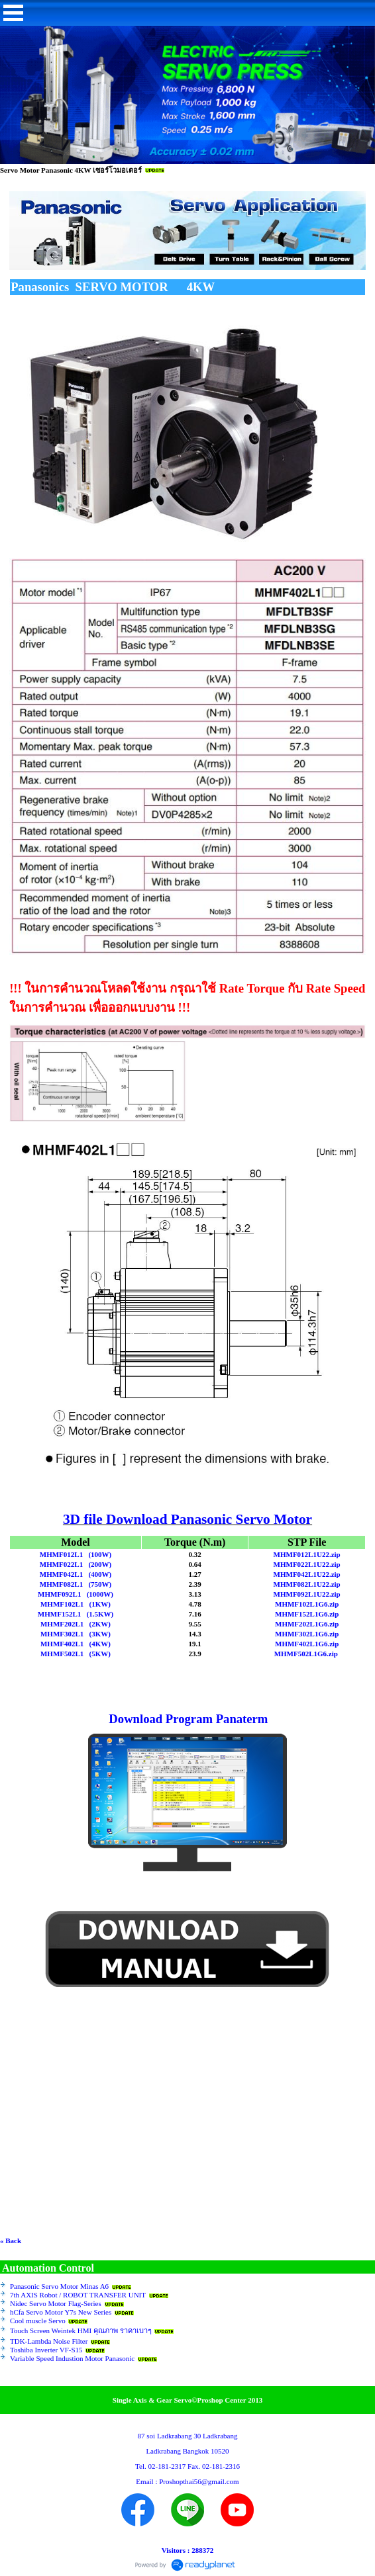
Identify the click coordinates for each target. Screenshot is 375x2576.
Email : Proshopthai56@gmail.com (187, 2481)
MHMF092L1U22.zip (307, 1594)
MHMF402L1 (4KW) (75, 1644)
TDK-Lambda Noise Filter (48, 2341)
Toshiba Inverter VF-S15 (46, 2350)
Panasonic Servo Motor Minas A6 (59, 2286)
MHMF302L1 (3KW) (75, 1634)
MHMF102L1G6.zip (307, 1604)
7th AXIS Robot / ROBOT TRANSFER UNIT (78, 2295)
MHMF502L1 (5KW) (75, 1654)
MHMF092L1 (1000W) (75, 1594)
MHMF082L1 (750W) (75, 1584)
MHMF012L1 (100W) (75, 1554)
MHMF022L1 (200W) (75, 1564)
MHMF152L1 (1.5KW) (75, 1614)
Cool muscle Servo (38, 2321)
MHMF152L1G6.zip (307, 1614)
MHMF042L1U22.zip (307, 1574)
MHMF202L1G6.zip (307, 1624)
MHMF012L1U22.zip (307, 1554)
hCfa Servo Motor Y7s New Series (60, 2312)
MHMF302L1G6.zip (307, 1634)
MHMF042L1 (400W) (75, 1574)
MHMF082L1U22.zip (307, 1584)
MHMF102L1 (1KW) (75, 1604)
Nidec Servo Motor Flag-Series (55, 2303)
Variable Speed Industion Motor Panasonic (72, 2358)
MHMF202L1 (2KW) (75, 1624)
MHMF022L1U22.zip (307, 1564)
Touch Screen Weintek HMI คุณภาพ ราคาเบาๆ (81, 2330)
